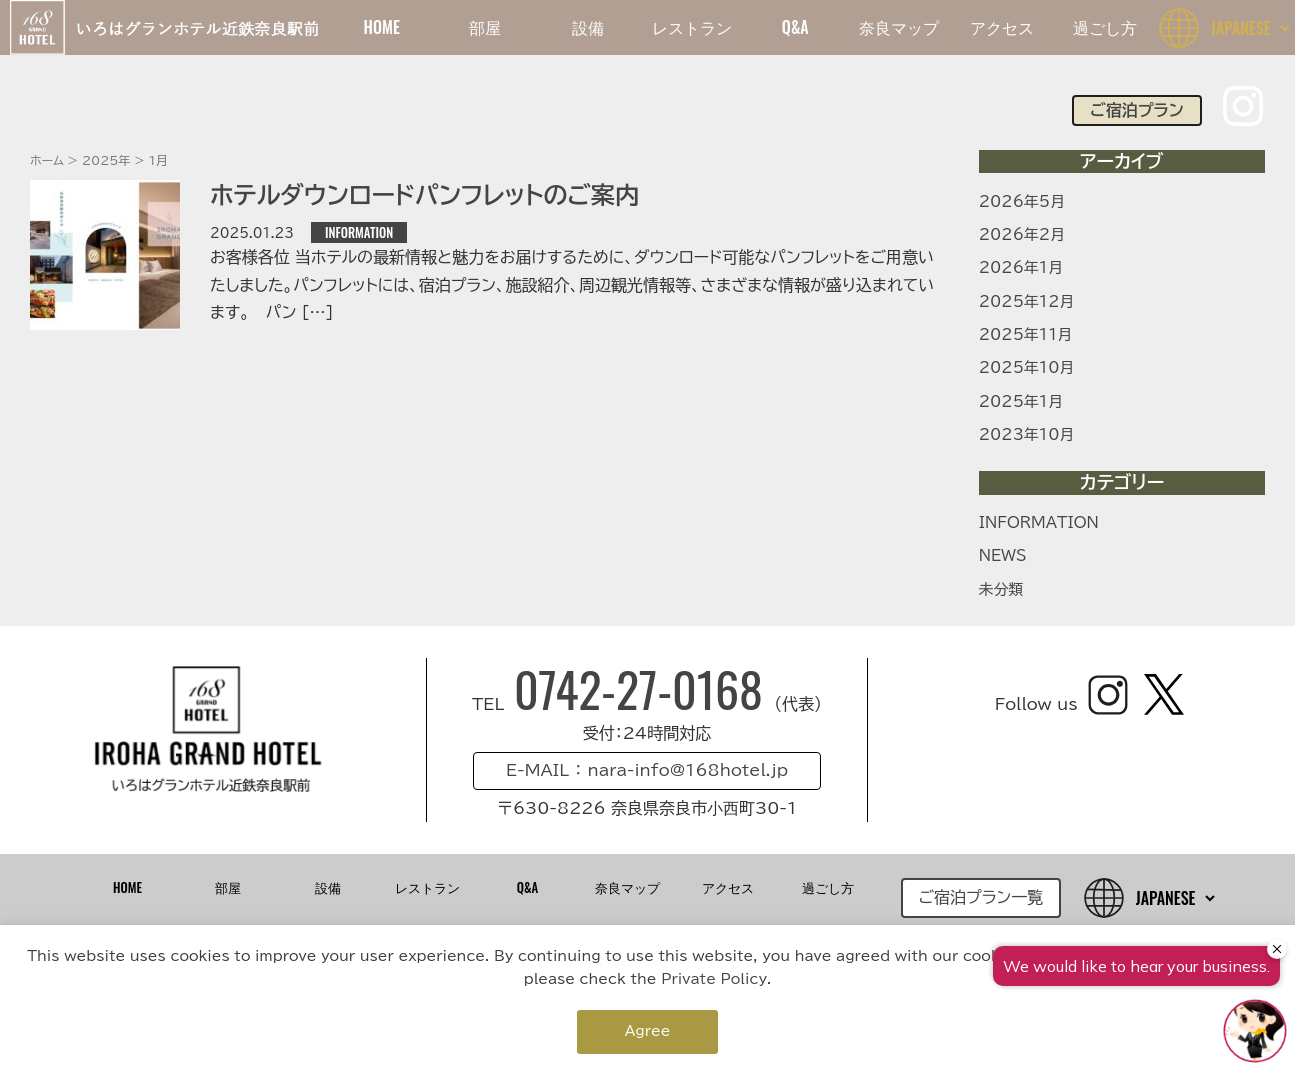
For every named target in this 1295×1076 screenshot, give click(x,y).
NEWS (1003, 555)
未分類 (1001, 589)
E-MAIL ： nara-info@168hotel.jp (647, 770)
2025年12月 (1027, 301)
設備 (588, 27)
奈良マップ (899, 27)
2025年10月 (1027, 367)
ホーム (47, 160)
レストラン (692, 27)
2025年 (106, 160)
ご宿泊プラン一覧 (981, 897)
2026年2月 (1022, 234)
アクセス (1002, 27)
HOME (382, 27)
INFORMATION (359, 232)
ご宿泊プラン (1136, 110)
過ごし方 (1105, 27)
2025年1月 (1021, 401)
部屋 (485, 27)
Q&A (795, 27)
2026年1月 (1021, 267)
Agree (648, 1031)
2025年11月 (1026, 334)
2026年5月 (1022, 201)
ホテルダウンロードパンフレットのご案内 (424, 195)
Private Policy (714, 979)
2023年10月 (1027, 434)
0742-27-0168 (644, 688)
